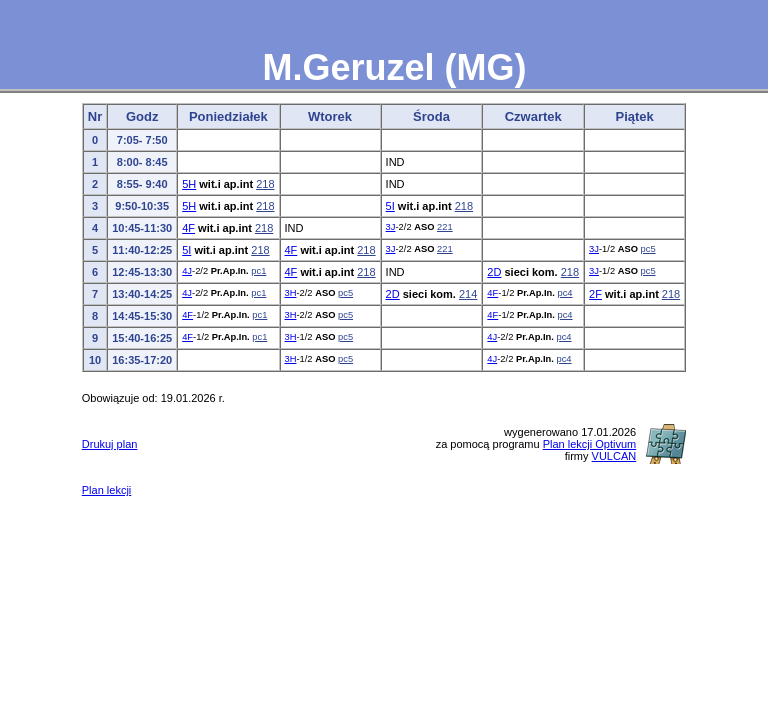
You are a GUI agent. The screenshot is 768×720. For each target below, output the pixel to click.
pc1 (258, 271)
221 (445, 227)
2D (494, 272)
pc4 (564, 293)
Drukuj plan (110, 444)
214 (468, 294)
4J (187, 271)
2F (595, 294)
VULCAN (614, 456)
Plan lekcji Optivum (590, 444)
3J (391, 227)
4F (188, 228)
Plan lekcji (107, 490)
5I (390, 206)
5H (189, 184)
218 (265, 184)
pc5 (648, 249)
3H (291, 293)
